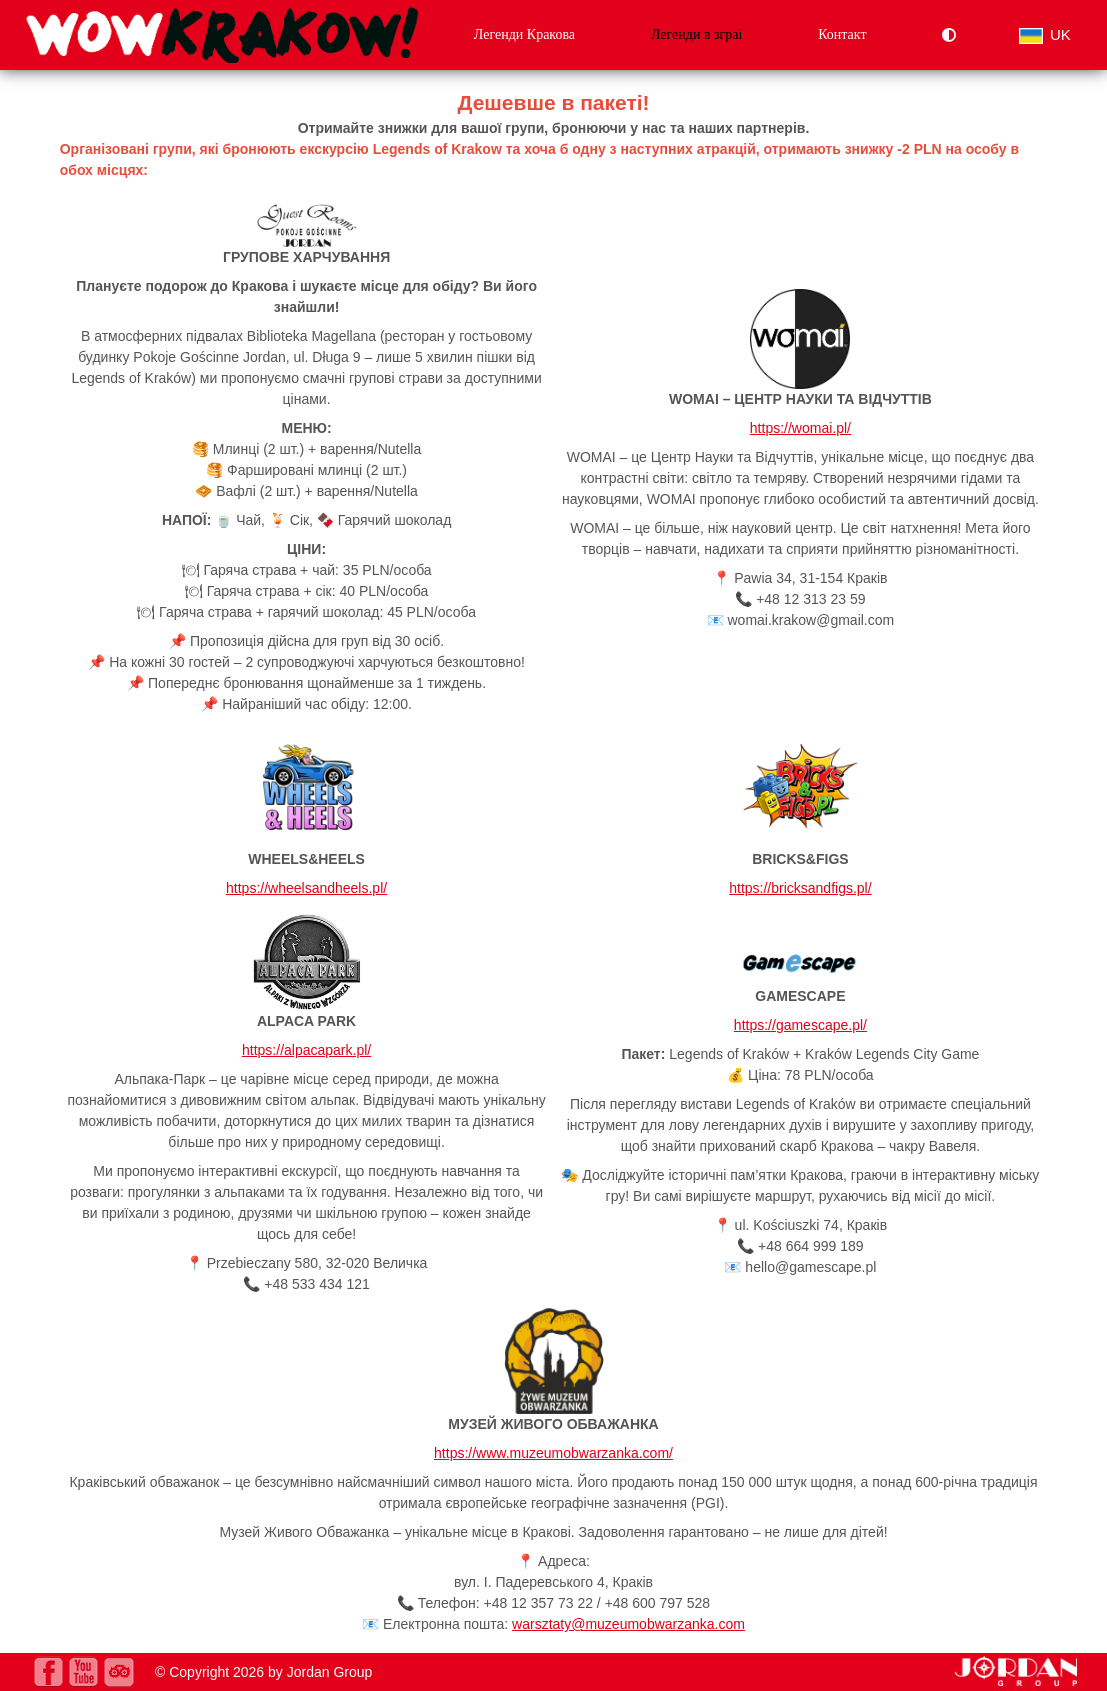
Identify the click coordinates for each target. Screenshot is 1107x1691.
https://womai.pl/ (800, 428)
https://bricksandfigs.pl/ (800, 888)
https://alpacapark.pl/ (306, 1050)
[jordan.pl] (1016, 1681)
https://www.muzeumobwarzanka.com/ (553, 1453)
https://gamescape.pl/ (800, 1025)
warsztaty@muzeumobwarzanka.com (628, 1624)
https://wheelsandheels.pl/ (306, 888)
